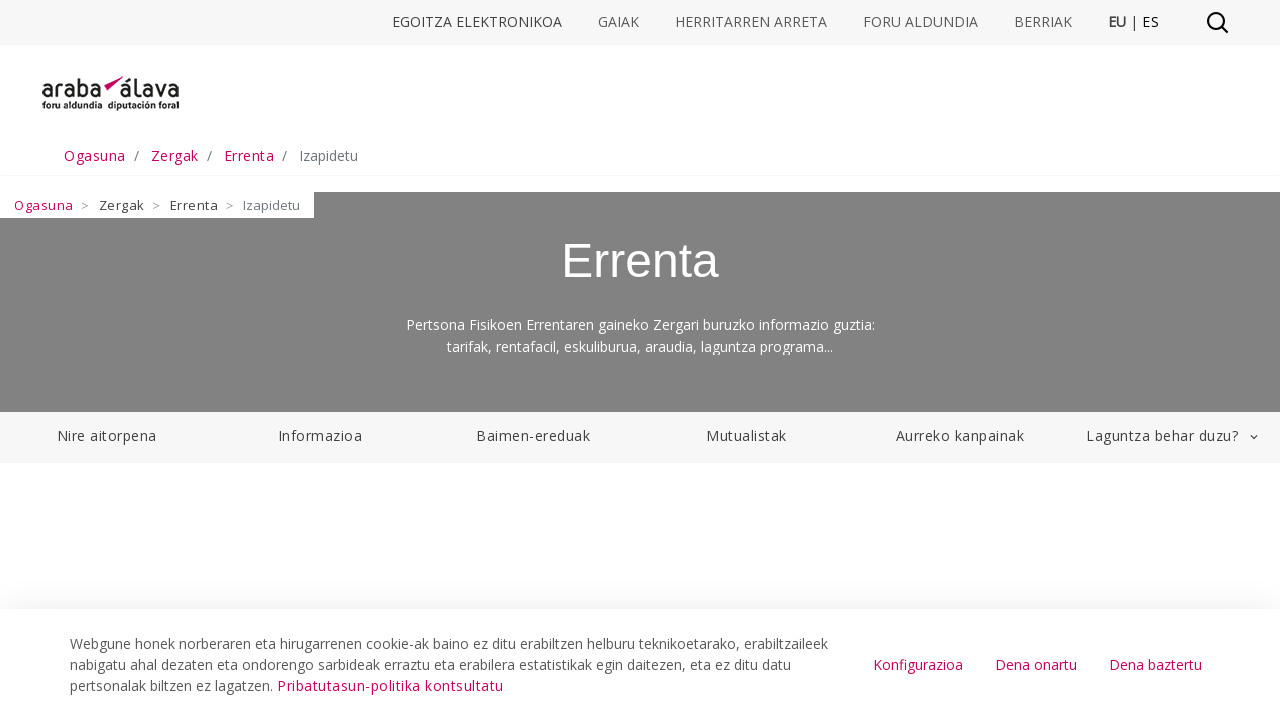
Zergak (122, 205)
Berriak (1043, 22)
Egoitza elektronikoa (477, 22)
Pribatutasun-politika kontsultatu (390, 685)
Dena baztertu (1155, 664)
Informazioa (320, 435)
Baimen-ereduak (533, 435)
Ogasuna (44, 205)
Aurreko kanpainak (960, 435)
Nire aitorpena (107, 435)
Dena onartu (1036, 664)
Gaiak (618, 22)
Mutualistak (746, 435)
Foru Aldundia (920, 22)
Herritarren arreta (751, 22)
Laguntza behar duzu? (1173, 435)
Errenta (194, 205)
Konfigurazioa (918, 664)
